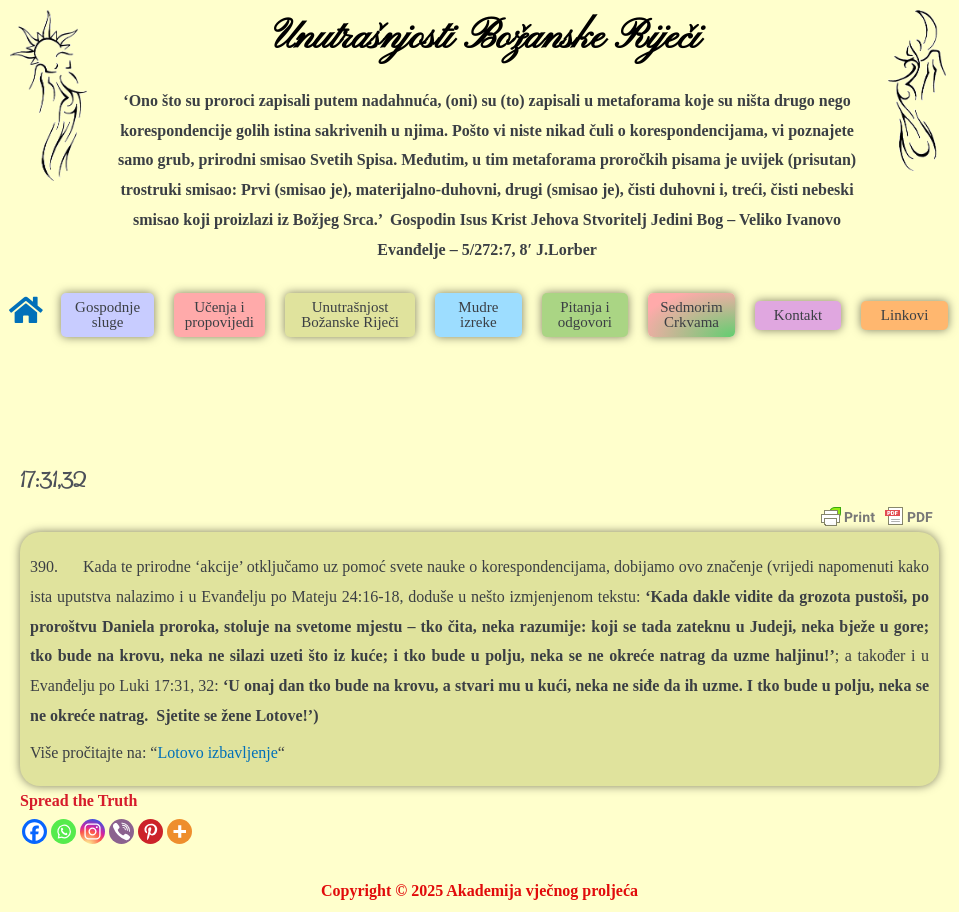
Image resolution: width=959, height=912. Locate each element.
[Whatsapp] (63, 831)
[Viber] (121, 831)
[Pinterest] (150, 831)
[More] (179, 831)
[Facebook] (34, 831)
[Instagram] (92, 831)
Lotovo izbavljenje (217, 752)
